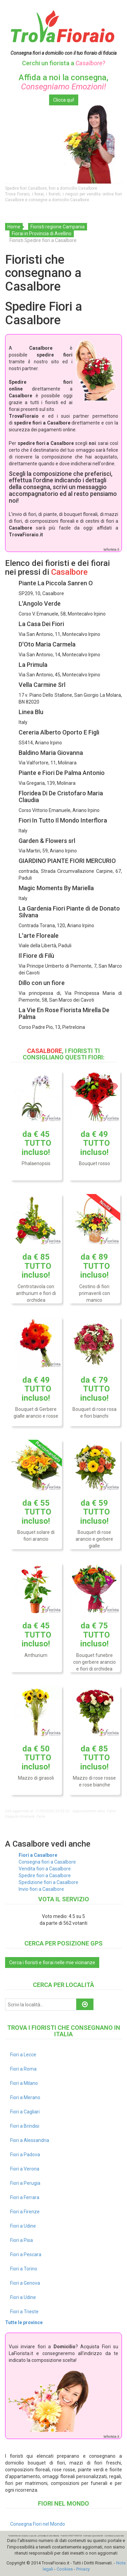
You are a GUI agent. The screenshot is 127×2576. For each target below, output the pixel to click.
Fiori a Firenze (25, 2211)
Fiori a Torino (23, 2268)
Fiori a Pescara (25, 2254)
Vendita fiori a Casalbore (45, 1868)
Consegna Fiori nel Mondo (37, 2524)
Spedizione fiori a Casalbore (48, 1882)
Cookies (65, 2569)
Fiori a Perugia (25, 2183)
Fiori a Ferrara (24, 2197)
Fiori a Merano (25, 2097)
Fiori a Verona (24, 2169)
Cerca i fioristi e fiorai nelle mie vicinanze (52, 1962)
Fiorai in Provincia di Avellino (41, 233)
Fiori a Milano (24, 2083)
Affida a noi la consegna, (63, 82)
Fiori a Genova (25, 2283)
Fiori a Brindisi (24, 2126)
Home (13, 226)
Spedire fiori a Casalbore (45, 1875)
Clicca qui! (63, 100)
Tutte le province (24, 2322)
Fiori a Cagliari (25, 2111)
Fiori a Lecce (23, 2054)
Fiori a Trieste (24, 2311)
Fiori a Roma (23, 2069)
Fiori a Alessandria (29, 2140)
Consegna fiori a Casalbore (47, 1862)
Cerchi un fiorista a (63, 63)
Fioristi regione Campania (57, 226)
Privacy (83, 2569)
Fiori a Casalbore (38, 1855)
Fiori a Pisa (21, 2240)
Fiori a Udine (23, 2226)
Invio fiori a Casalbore (41, 1889)
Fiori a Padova (25, 2154)
